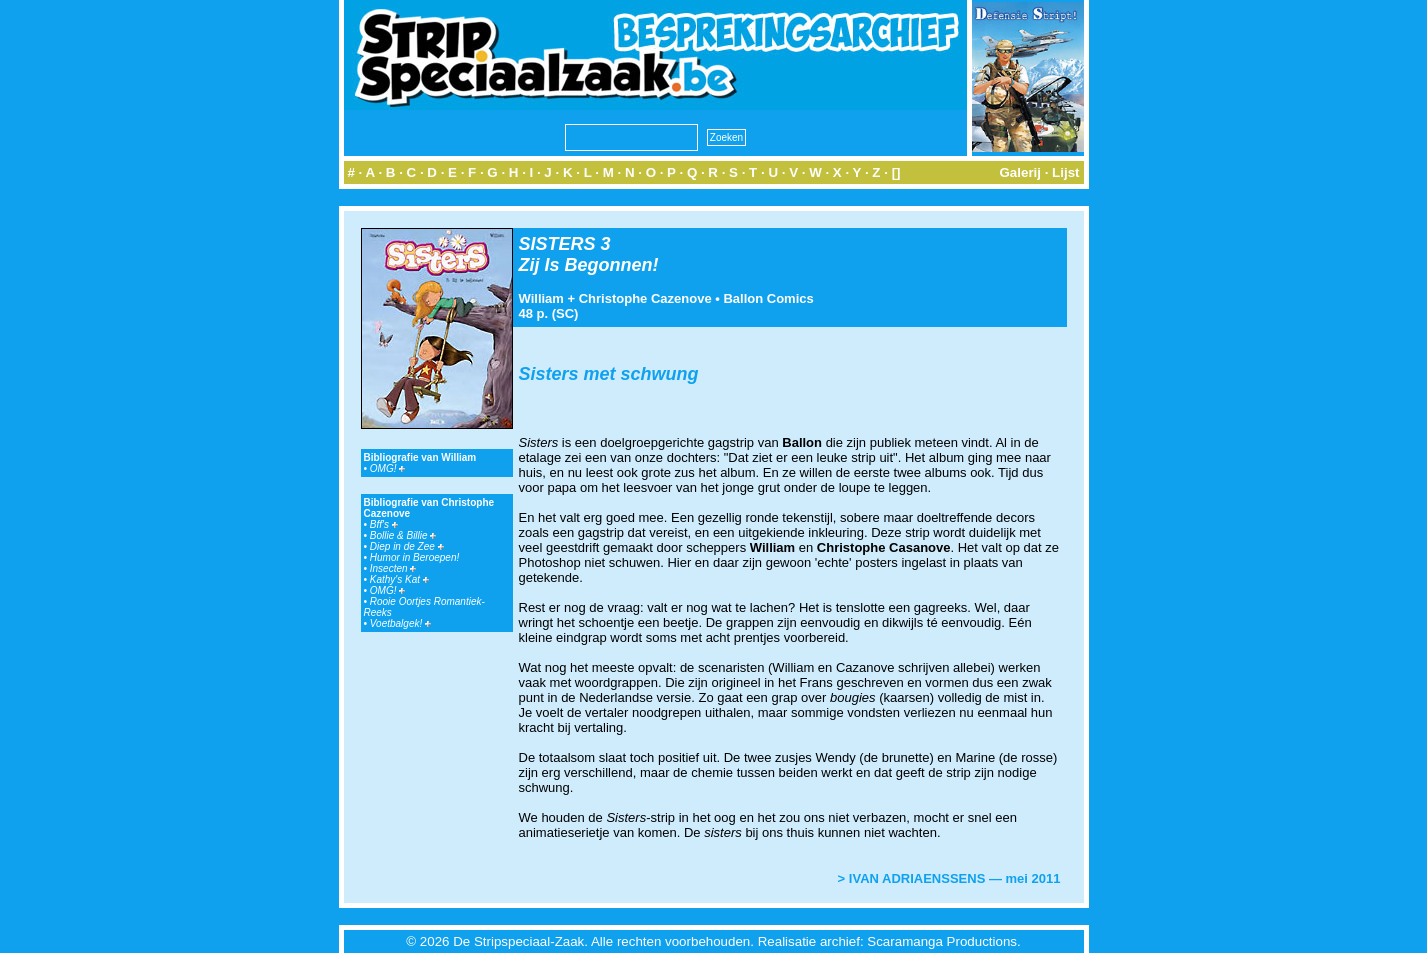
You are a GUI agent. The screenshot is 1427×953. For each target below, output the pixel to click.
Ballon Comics (768, 298)
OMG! (387, 468)
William (541, 298)
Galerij (1020, 172)
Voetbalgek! (400, 623)
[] (896, 172)
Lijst (1065, 172)
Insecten (393, 568)
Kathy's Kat (399, 579)
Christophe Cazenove (645, 298)
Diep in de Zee (407, 546)
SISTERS (557, 244)
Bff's (384, 524)
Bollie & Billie (403, 535)
